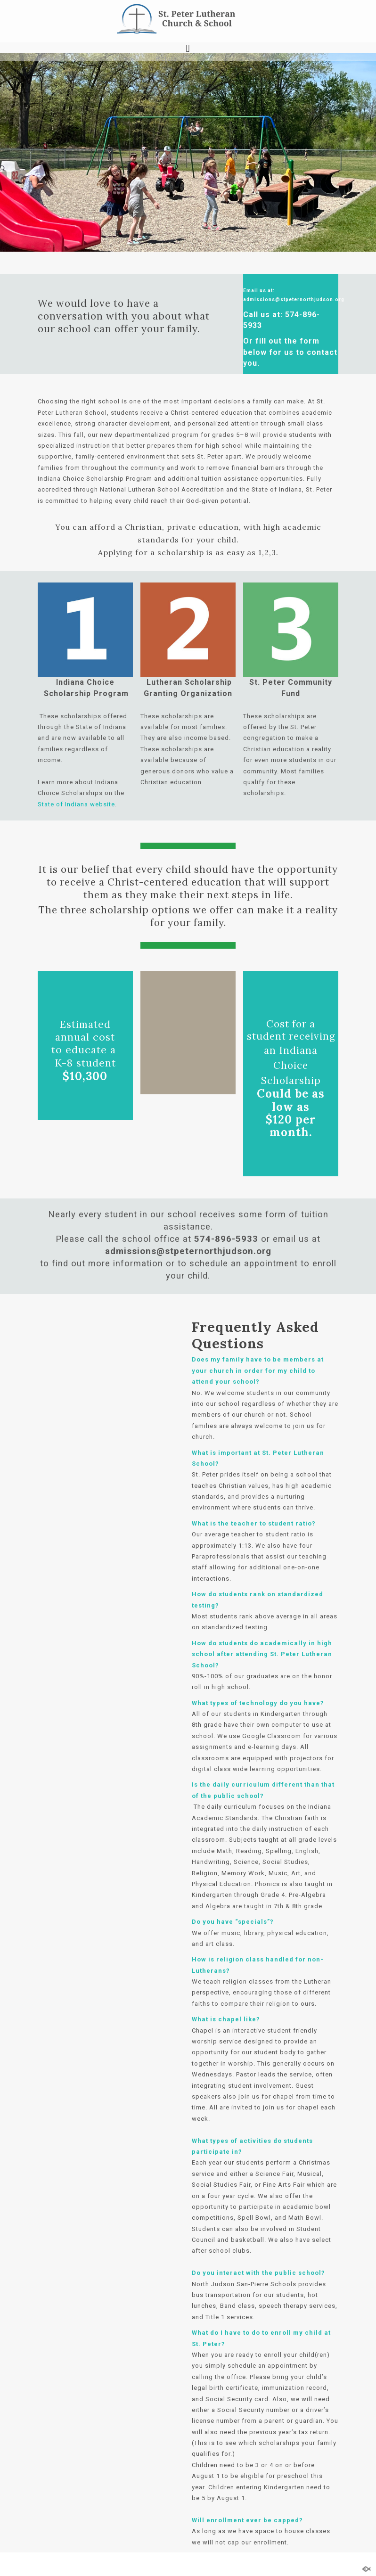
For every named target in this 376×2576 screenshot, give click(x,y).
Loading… (111, 1613)
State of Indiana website (76, 804)
